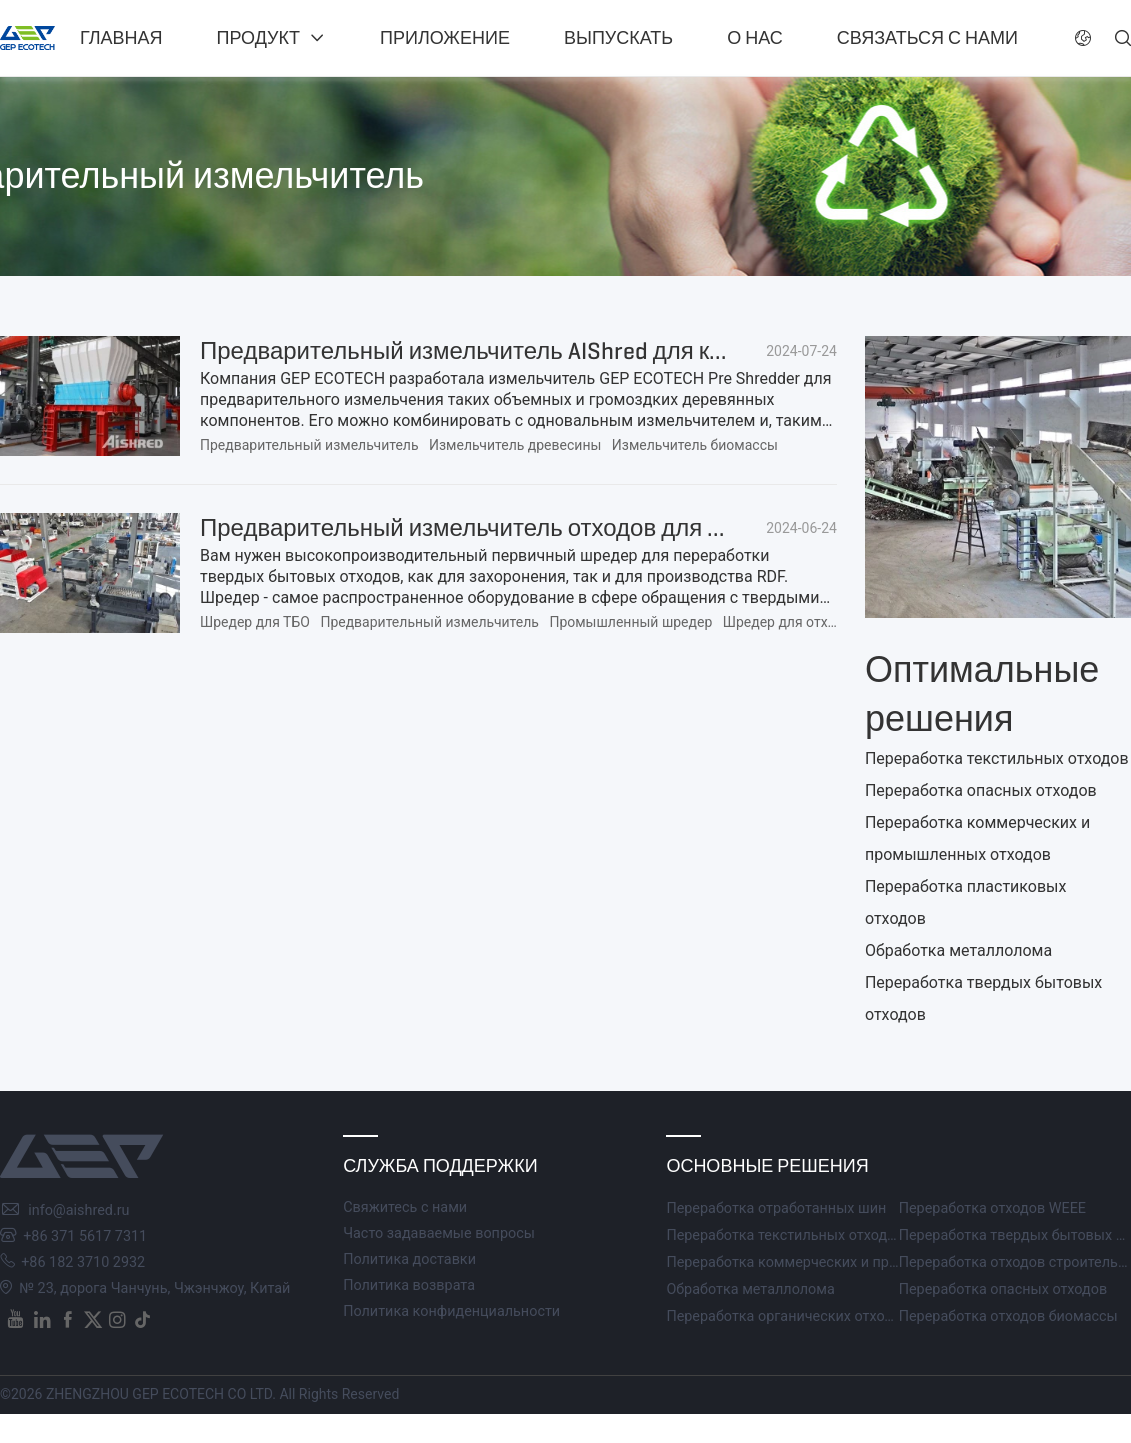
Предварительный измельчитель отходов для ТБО (478, 528)
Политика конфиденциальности (451, 1311)
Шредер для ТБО (255, 622)
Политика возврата (409, 1285)
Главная (121, 38)
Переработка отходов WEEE (992, 1208)
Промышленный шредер (630, 622)
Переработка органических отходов (787, 1316)
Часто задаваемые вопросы (439, 1233)
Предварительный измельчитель (309, 445)
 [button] (1083, 38)
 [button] (1123, 38)
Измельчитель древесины (515, 445)
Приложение (445, 38)
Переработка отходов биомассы (1008, 1316)
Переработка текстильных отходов (997, 758)
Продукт (258, 38)
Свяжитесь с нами (405, 1207)
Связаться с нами (927, 38)
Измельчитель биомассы (695, 445)
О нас (755, 38)
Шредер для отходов (791, 622)
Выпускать (618, 38)
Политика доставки (409, 1259)
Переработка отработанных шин (776, 1208)
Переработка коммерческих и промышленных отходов (853, 1262)
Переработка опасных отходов (981, 790)
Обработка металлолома (958, 950)
